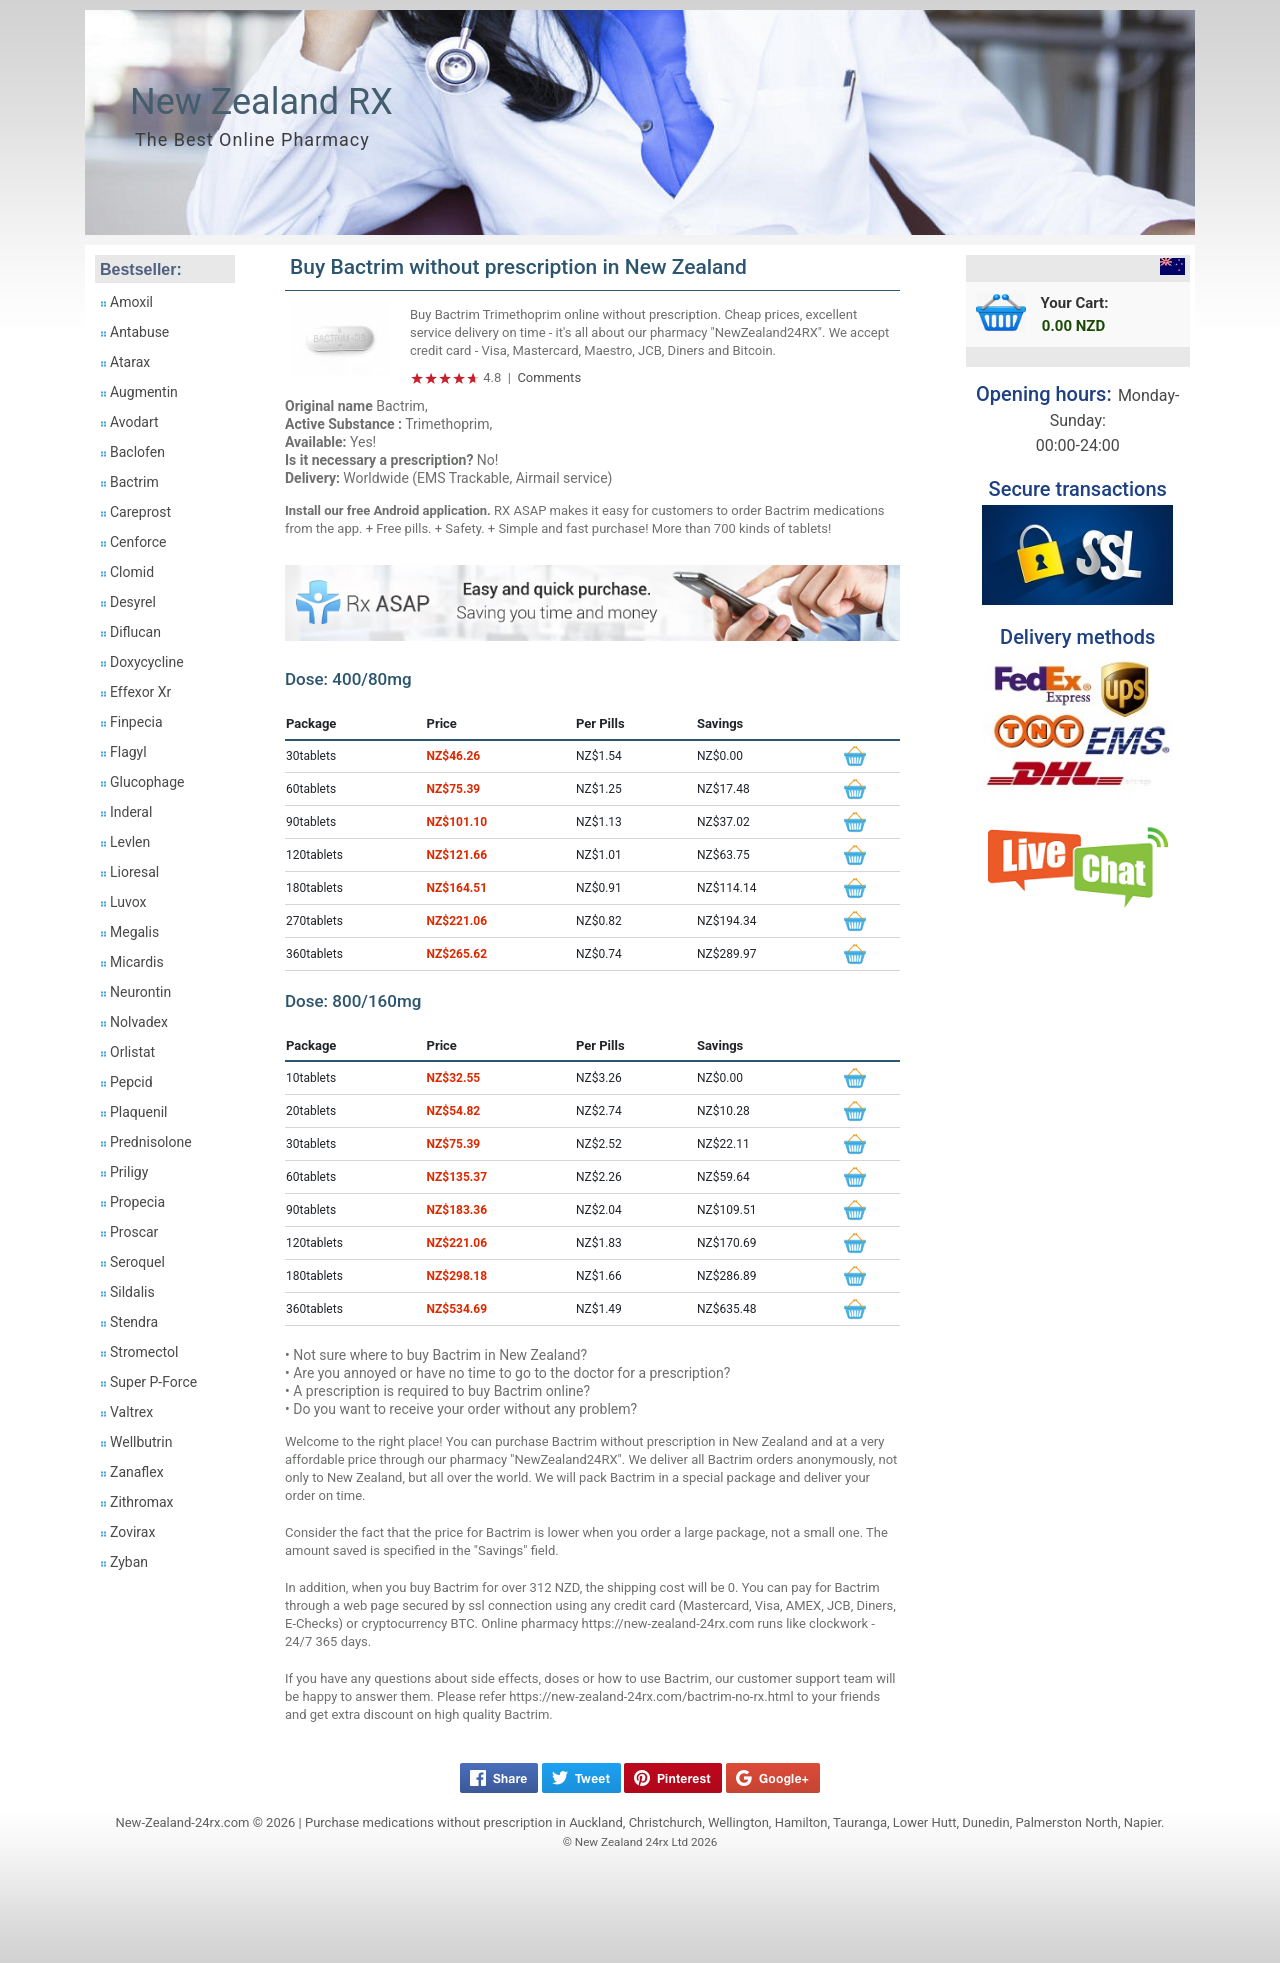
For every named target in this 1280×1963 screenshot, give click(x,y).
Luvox (128, 902)
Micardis (137, 962)
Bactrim (134, 482)
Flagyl (128, 752)
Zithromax (142, 1502)
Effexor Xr (140, 692)
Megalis (134, 932)
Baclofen (137, 452)
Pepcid (131, 1082)
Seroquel (137, 1262)
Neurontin (140, 992)
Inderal (131, 812)
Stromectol (144, 1352)
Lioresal (134, 872)
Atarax (130, 362)
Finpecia (136, 722)
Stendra (134, 1322)
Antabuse (139, 332)
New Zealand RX (261, 102)
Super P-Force (153, 1382)
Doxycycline (147, 662)
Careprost (140, 512)
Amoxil (131, 302)
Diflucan (135, 632)
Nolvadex (139, 1022)
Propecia (137, 1202)
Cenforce (138, 542)
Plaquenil (139, 1112)
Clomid (132, 572)
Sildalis (132, 1292)
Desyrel (133, 602)
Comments (549, 377)
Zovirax (132, 1532)
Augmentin (144, 392)
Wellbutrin (141, 1442)
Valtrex (131, 1412)
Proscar (134, 1232)
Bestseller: (141, 269)
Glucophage (147, 782)
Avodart (134, 422)
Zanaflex (137, 1472)
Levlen (130, 842)
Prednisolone (151, 1142)
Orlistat (132, 1052)
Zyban (129, 1562)
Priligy (129, 1172)
